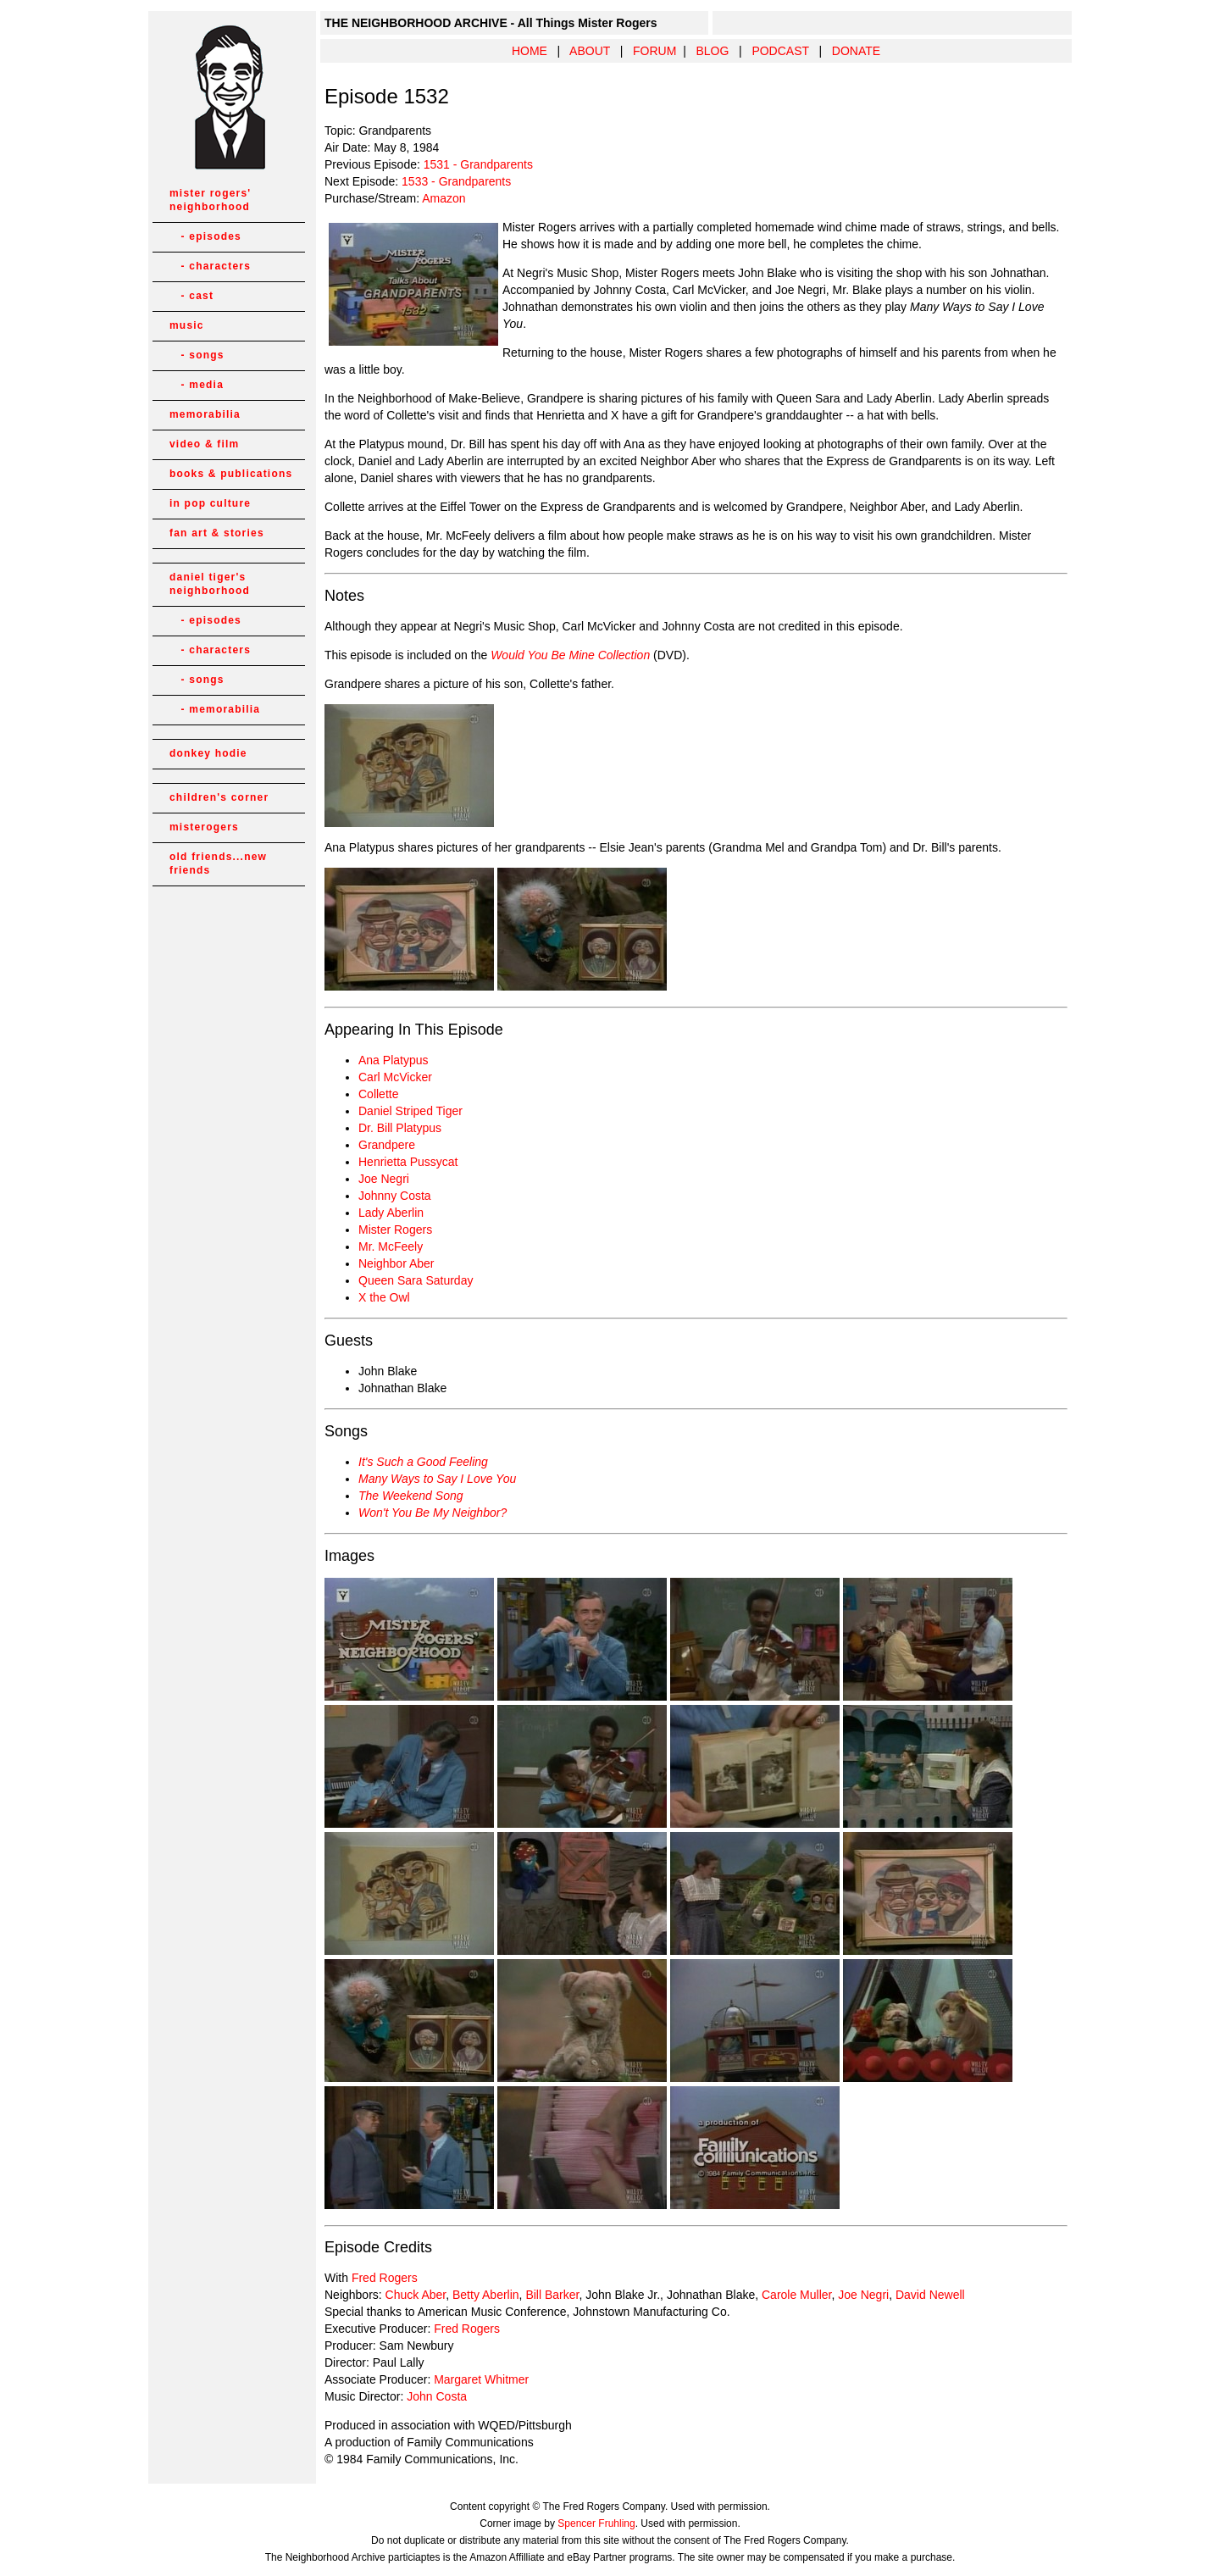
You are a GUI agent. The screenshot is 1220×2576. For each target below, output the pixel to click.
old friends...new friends (218, 863)
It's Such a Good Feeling (423, 1461)
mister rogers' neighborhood (210, 200)
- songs (197, 355)
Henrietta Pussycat (408, 1162)
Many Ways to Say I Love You (437, 1478)
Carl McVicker (395, 1077)
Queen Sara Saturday (415, 1280)
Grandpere (386, 1145)
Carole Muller (796, 2294)
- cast (191, 296)
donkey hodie (208, 753)
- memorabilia (214, 709)
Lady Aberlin (391, 1212)
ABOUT (589, 51)
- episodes (205, 236)
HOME (529, 51)
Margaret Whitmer (481, 2379)
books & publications (230, 474)
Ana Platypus (393, 1060)
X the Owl (384, 1297)
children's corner (219, 797)
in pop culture (210, 503)
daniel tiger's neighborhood (209, 584)
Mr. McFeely (390, 1246)
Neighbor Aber (396, 1263)
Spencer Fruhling (596, 2523)
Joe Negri (383, 1178)
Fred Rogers (385, 2278)
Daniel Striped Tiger (410, 1111)
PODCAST (779, 51)
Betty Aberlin (485, 2294)
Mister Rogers (395, 1229)
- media (196, 385)
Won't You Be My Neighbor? (432, 1512)
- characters (210, 266)
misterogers (204, 827)
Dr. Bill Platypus (399, 1128)
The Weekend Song (410, 1495)
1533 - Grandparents (456, 181)
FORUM (654, 51)
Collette (378, 1094)
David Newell (930, 2294)
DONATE (856, 51)
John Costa (437, 2396)
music (186, 325)
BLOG (712, 51)
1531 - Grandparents (478, 164)
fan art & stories (216, 533)
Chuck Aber (415, 2294)
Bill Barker (552, 2294)
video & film (204, 444)
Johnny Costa (394, 1195)
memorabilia (205, 414)
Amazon (443, 198)
